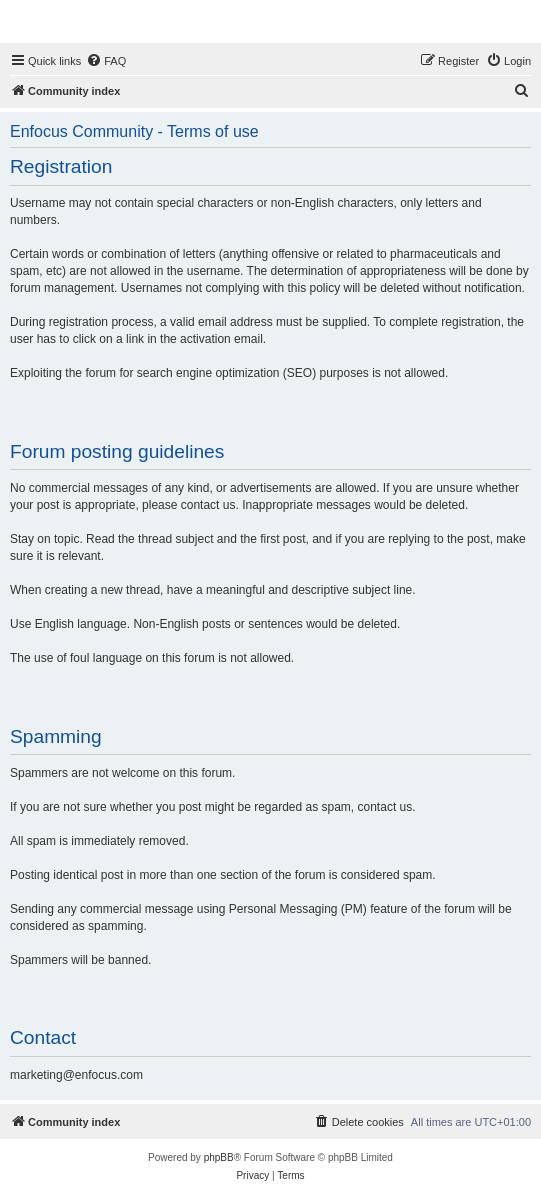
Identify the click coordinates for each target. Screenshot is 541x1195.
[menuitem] (106, 61)
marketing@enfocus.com (76, 1075)
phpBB (219, 1157)
